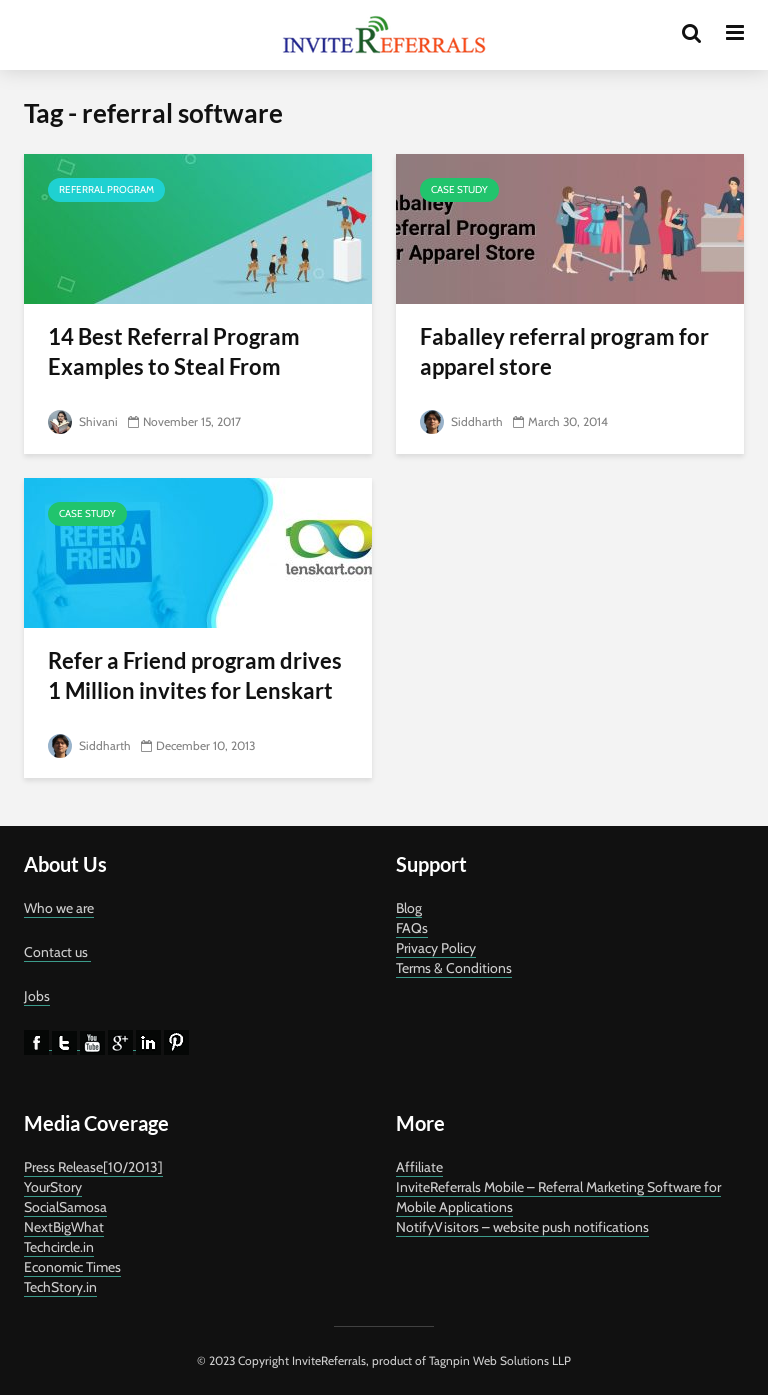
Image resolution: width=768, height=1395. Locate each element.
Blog (409, 908)
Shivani (83, 421)
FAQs (412, 928)
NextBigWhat (64, 1227)
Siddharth (461, 421)
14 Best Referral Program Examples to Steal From (174, 351)
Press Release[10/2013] (93, 1167)
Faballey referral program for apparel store (564, 351)
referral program (106, 189)
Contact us (57, 952)
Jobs (37, 996)
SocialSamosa (65, 1207)
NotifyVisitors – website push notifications (522, 1227)
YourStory (53, 1187)
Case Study (459, 189)
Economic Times (72, 1267)
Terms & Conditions (454, 968)
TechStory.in (60, 1287)
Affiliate (419, 1167)
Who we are (59, 908)
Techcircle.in (59, 1247)
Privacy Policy (436, 948)
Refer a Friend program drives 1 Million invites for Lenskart (195, 675)
